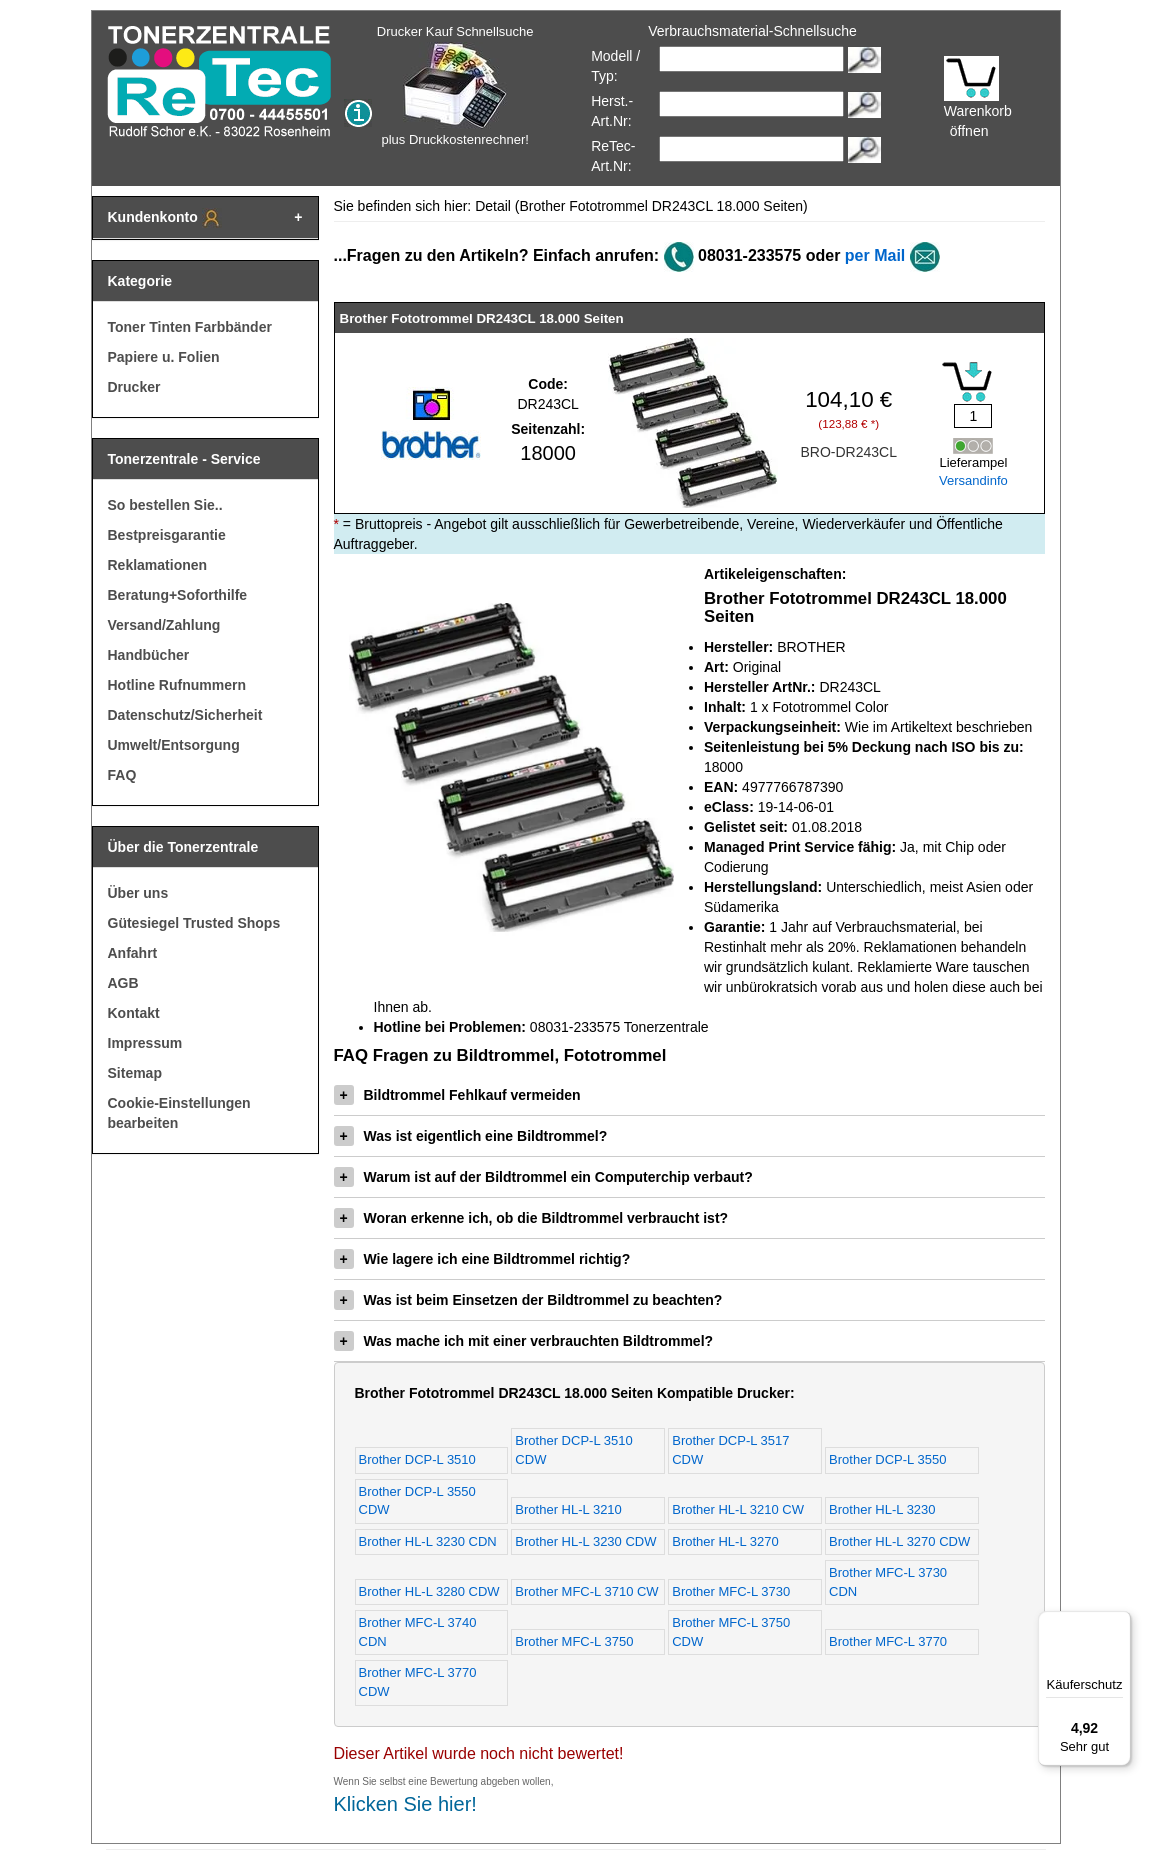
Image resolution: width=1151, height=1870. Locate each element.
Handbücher (149, 655)
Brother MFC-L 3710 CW (586, 1591)
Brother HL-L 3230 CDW (585, 1541)
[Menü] (1119, 1623)
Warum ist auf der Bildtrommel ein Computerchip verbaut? (543, 1177)
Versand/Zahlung (164, 625)
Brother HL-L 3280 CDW (429, 1591)
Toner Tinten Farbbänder (190, 327)
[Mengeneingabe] (973, 416)
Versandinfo (973, 480)
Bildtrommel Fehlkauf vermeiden (457, 1095)
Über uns (138, 893)
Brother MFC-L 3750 (574, 1641)
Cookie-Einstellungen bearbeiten (179, 1113)
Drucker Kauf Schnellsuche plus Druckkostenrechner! (455, 85)
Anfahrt (133, 953)
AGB (123, 983)
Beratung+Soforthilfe (178, 595)
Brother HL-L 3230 (882, 1509)
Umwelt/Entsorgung (174, 745)
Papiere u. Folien (164, 357)
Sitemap (135, 1073)
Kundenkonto (165, 218)
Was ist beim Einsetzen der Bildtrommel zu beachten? (528, 1300)
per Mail (875, 255)
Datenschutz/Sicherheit (185, 715)
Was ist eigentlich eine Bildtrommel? (471, 1136)
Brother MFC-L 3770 (888, 1641)
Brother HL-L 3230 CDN (428, 1541)
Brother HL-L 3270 (725, 1541)
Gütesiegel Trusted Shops (194, 923)
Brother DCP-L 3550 (887, 1459)
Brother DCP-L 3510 (417, 1459)
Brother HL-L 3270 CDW (899, 1541)
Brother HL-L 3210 (568, 1509)
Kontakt (134, 1013)
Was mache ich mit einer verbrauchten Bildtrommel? (524, 1341)
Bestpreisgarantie (167, 535)
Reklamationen (158, 565)
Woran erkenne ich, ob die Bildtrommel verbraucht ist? (531, 1218)
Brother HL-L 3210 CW (738, 1509)
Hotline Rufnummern (177, 685)
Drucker (134, 387)
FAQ (122, 775)
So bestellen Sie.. (165, 505)
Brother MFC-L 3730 (731, 1591)
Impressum (145, 1043)
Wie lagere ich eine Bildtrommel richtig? (482, 1259)
